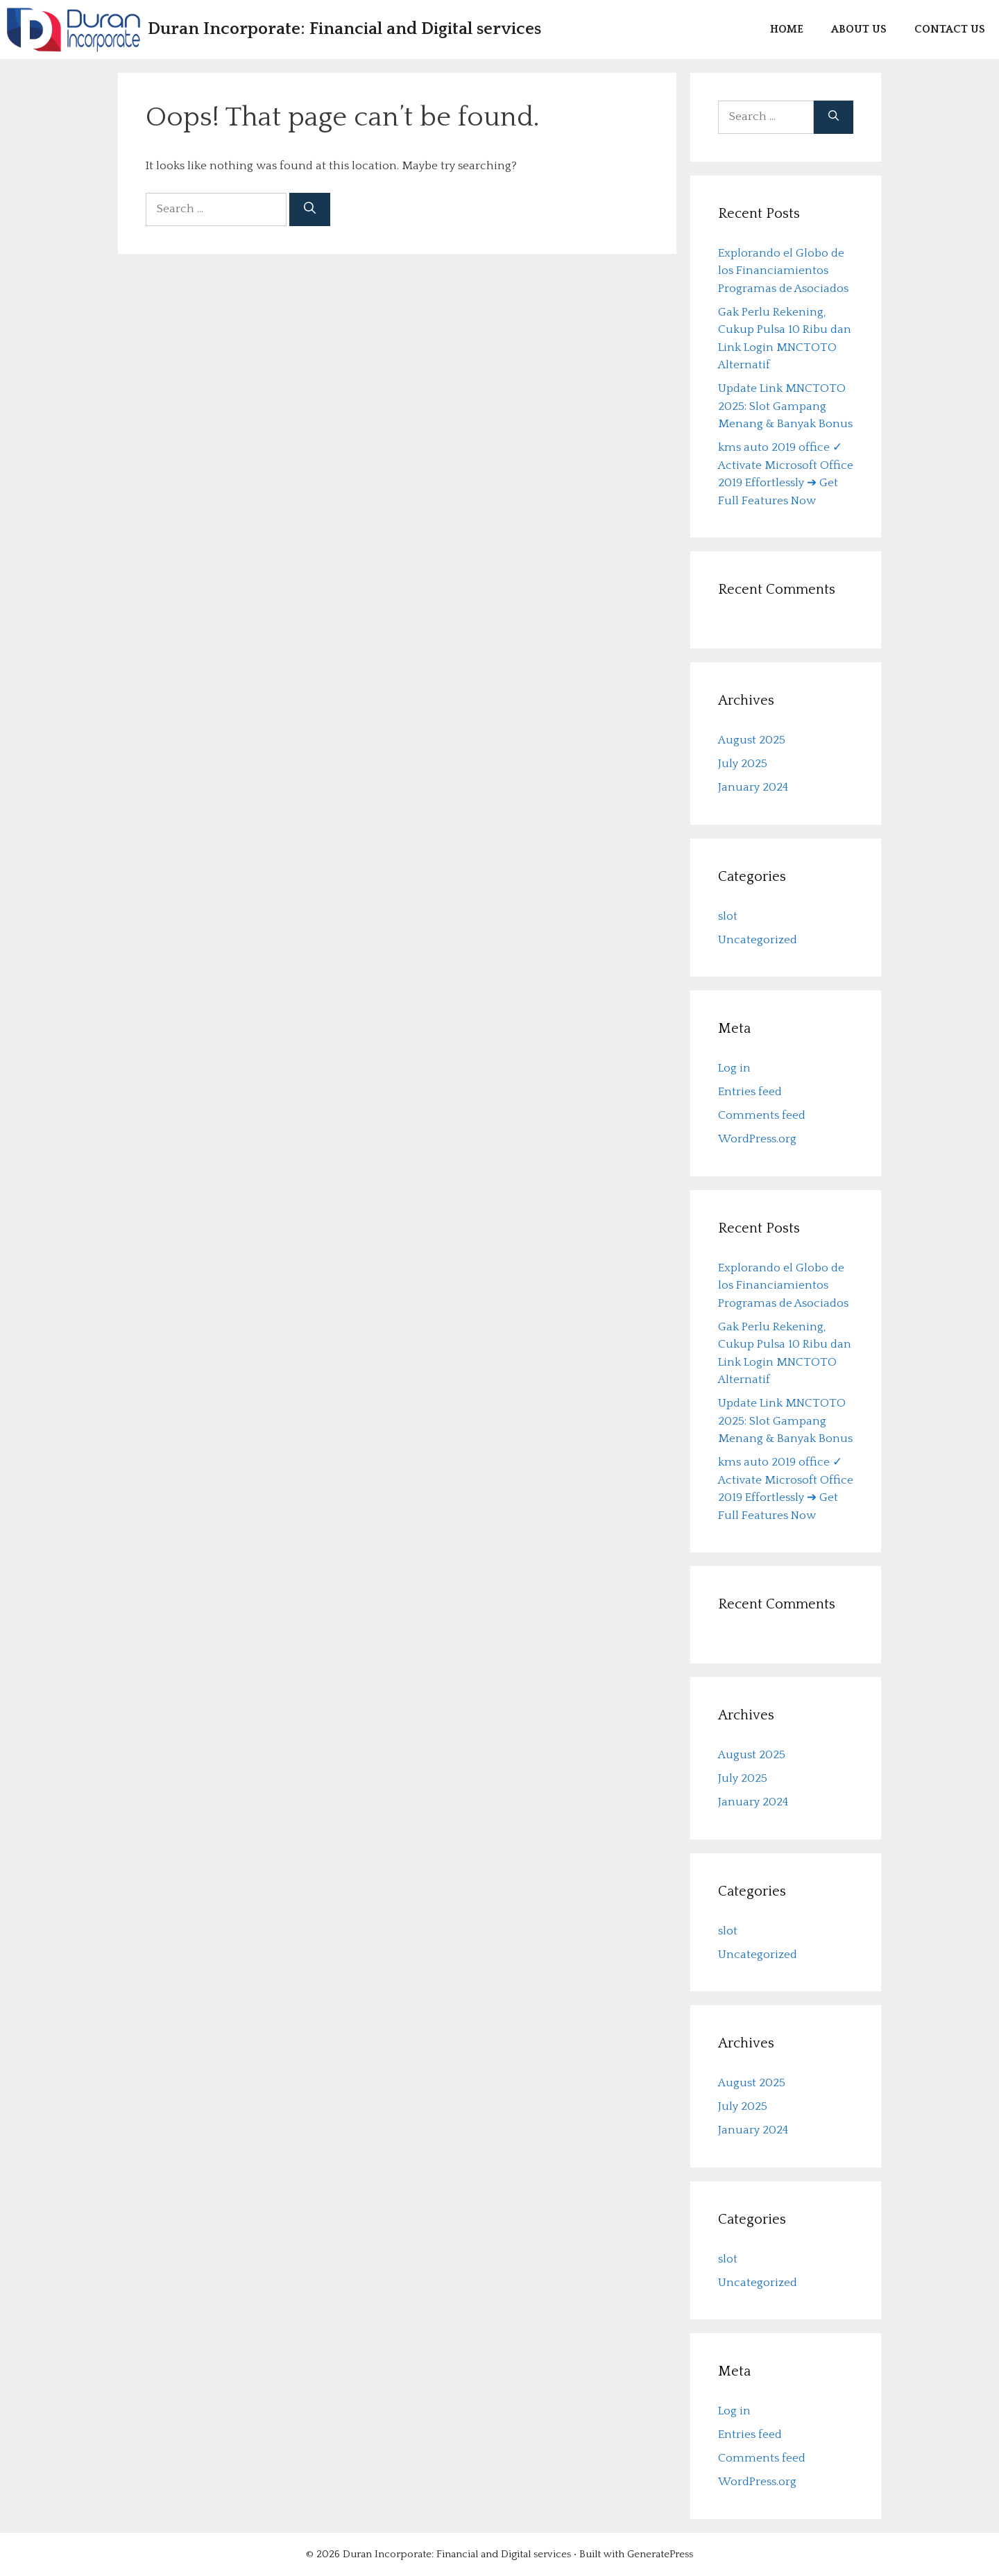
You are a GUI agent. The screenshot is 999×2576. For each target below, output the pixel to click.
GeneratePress (660, 2554)
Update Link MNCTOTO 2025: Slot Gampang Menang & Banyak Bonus (785, 406)
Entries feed (750, 1091)
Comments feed (761, 1115)
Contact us (949, 29)
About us (859, 29)
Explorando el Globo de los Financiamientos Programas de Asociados (783, 271)
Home (786, 29)
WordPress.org (757, 1139)
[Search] (309, 209)
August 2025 (751, 740)
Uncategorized (757, 940)
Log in (734, 1068)
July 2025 (742, 763)
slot (727, 916)
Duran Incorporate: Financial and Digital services (344, 29)
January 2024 (753, 787)
